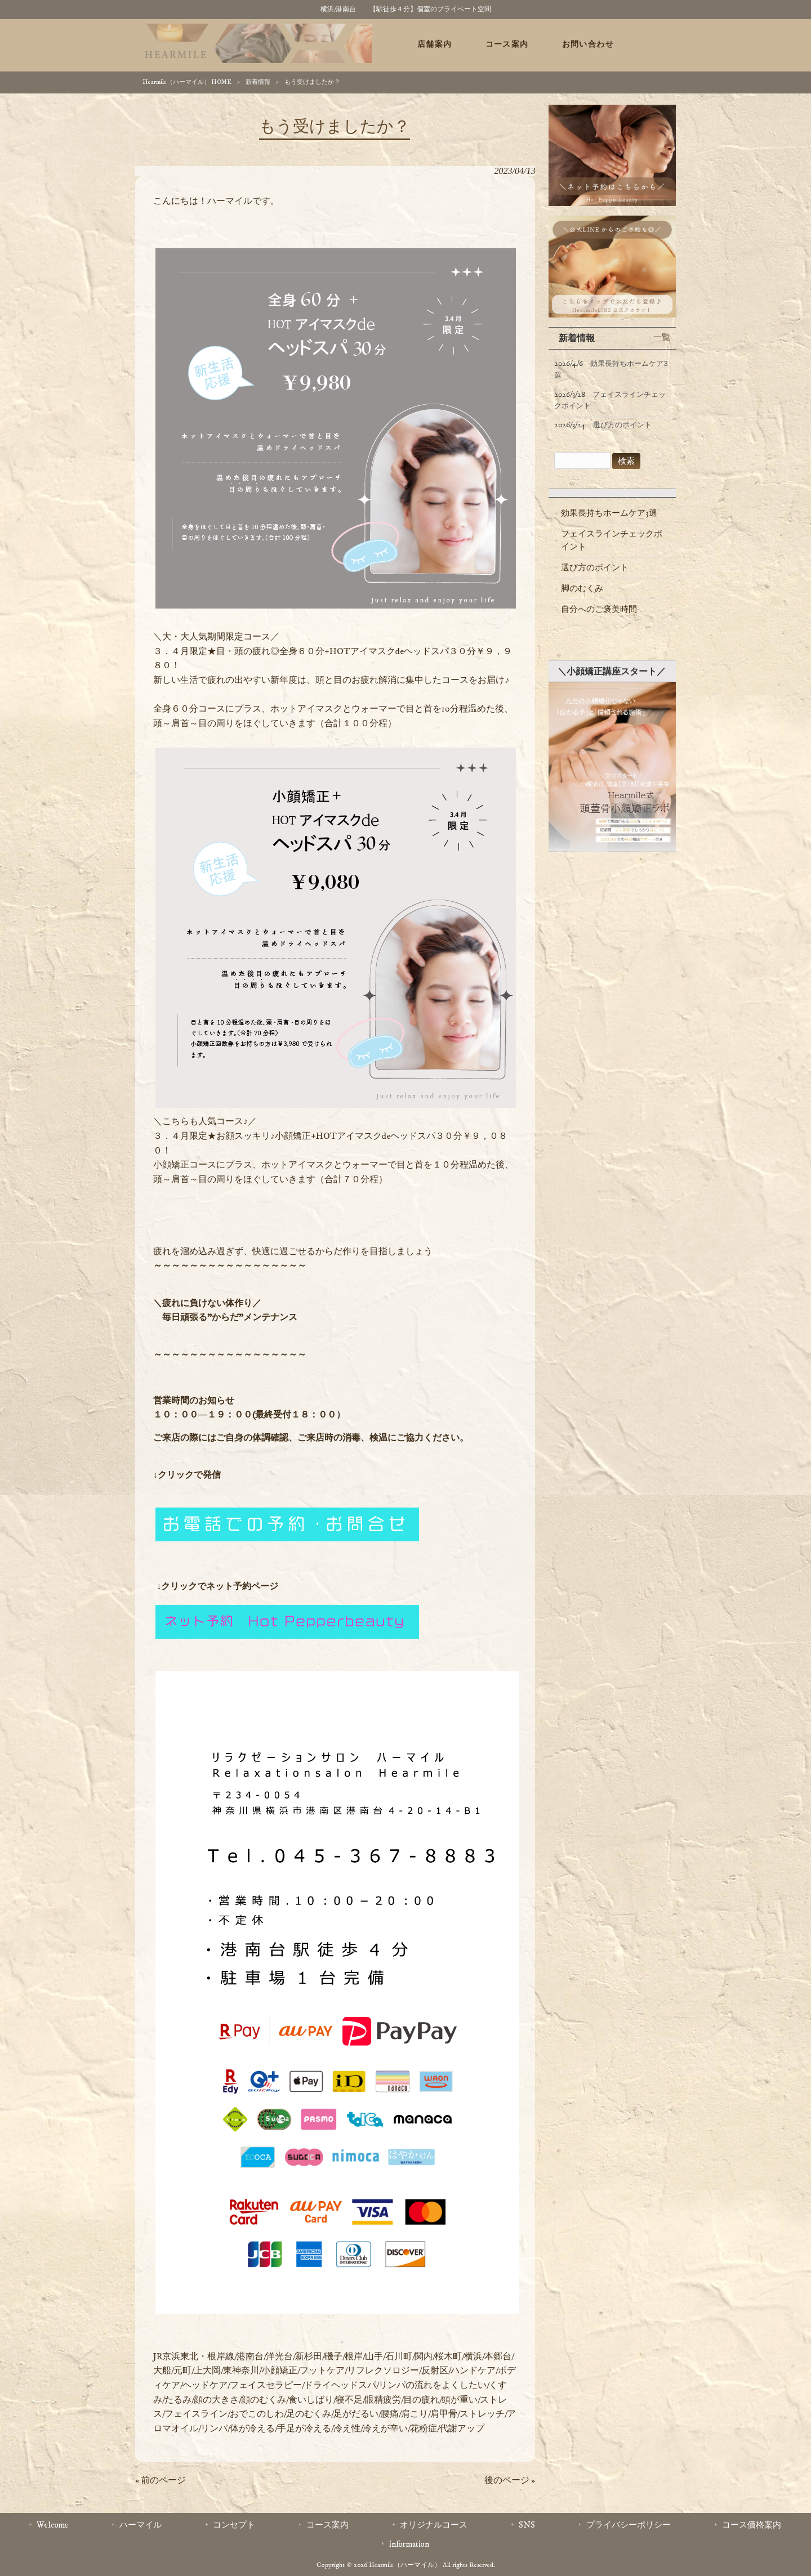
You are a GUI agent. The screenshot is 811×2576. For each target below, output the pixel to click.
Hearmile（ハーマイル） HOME (186, 82)
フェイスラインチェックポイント (611, 540)
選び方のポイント (595, 567)
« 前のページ (160, 2480)
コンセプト (234, 2525)
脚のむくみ (582, 588)
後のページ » (509, 2480)
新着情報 (258, 82)
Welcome (52, 2525)
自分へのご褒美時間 (599, 609)
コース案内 (327, 2525)
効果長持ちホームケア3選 (609, 513)
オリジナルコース (433, 2525)
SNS (527, 2525)
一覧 (661, 337)
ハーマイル (140, 2525)
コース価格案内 (751, 2525)
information (409, 2544)
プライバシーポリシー (628, 2525)
